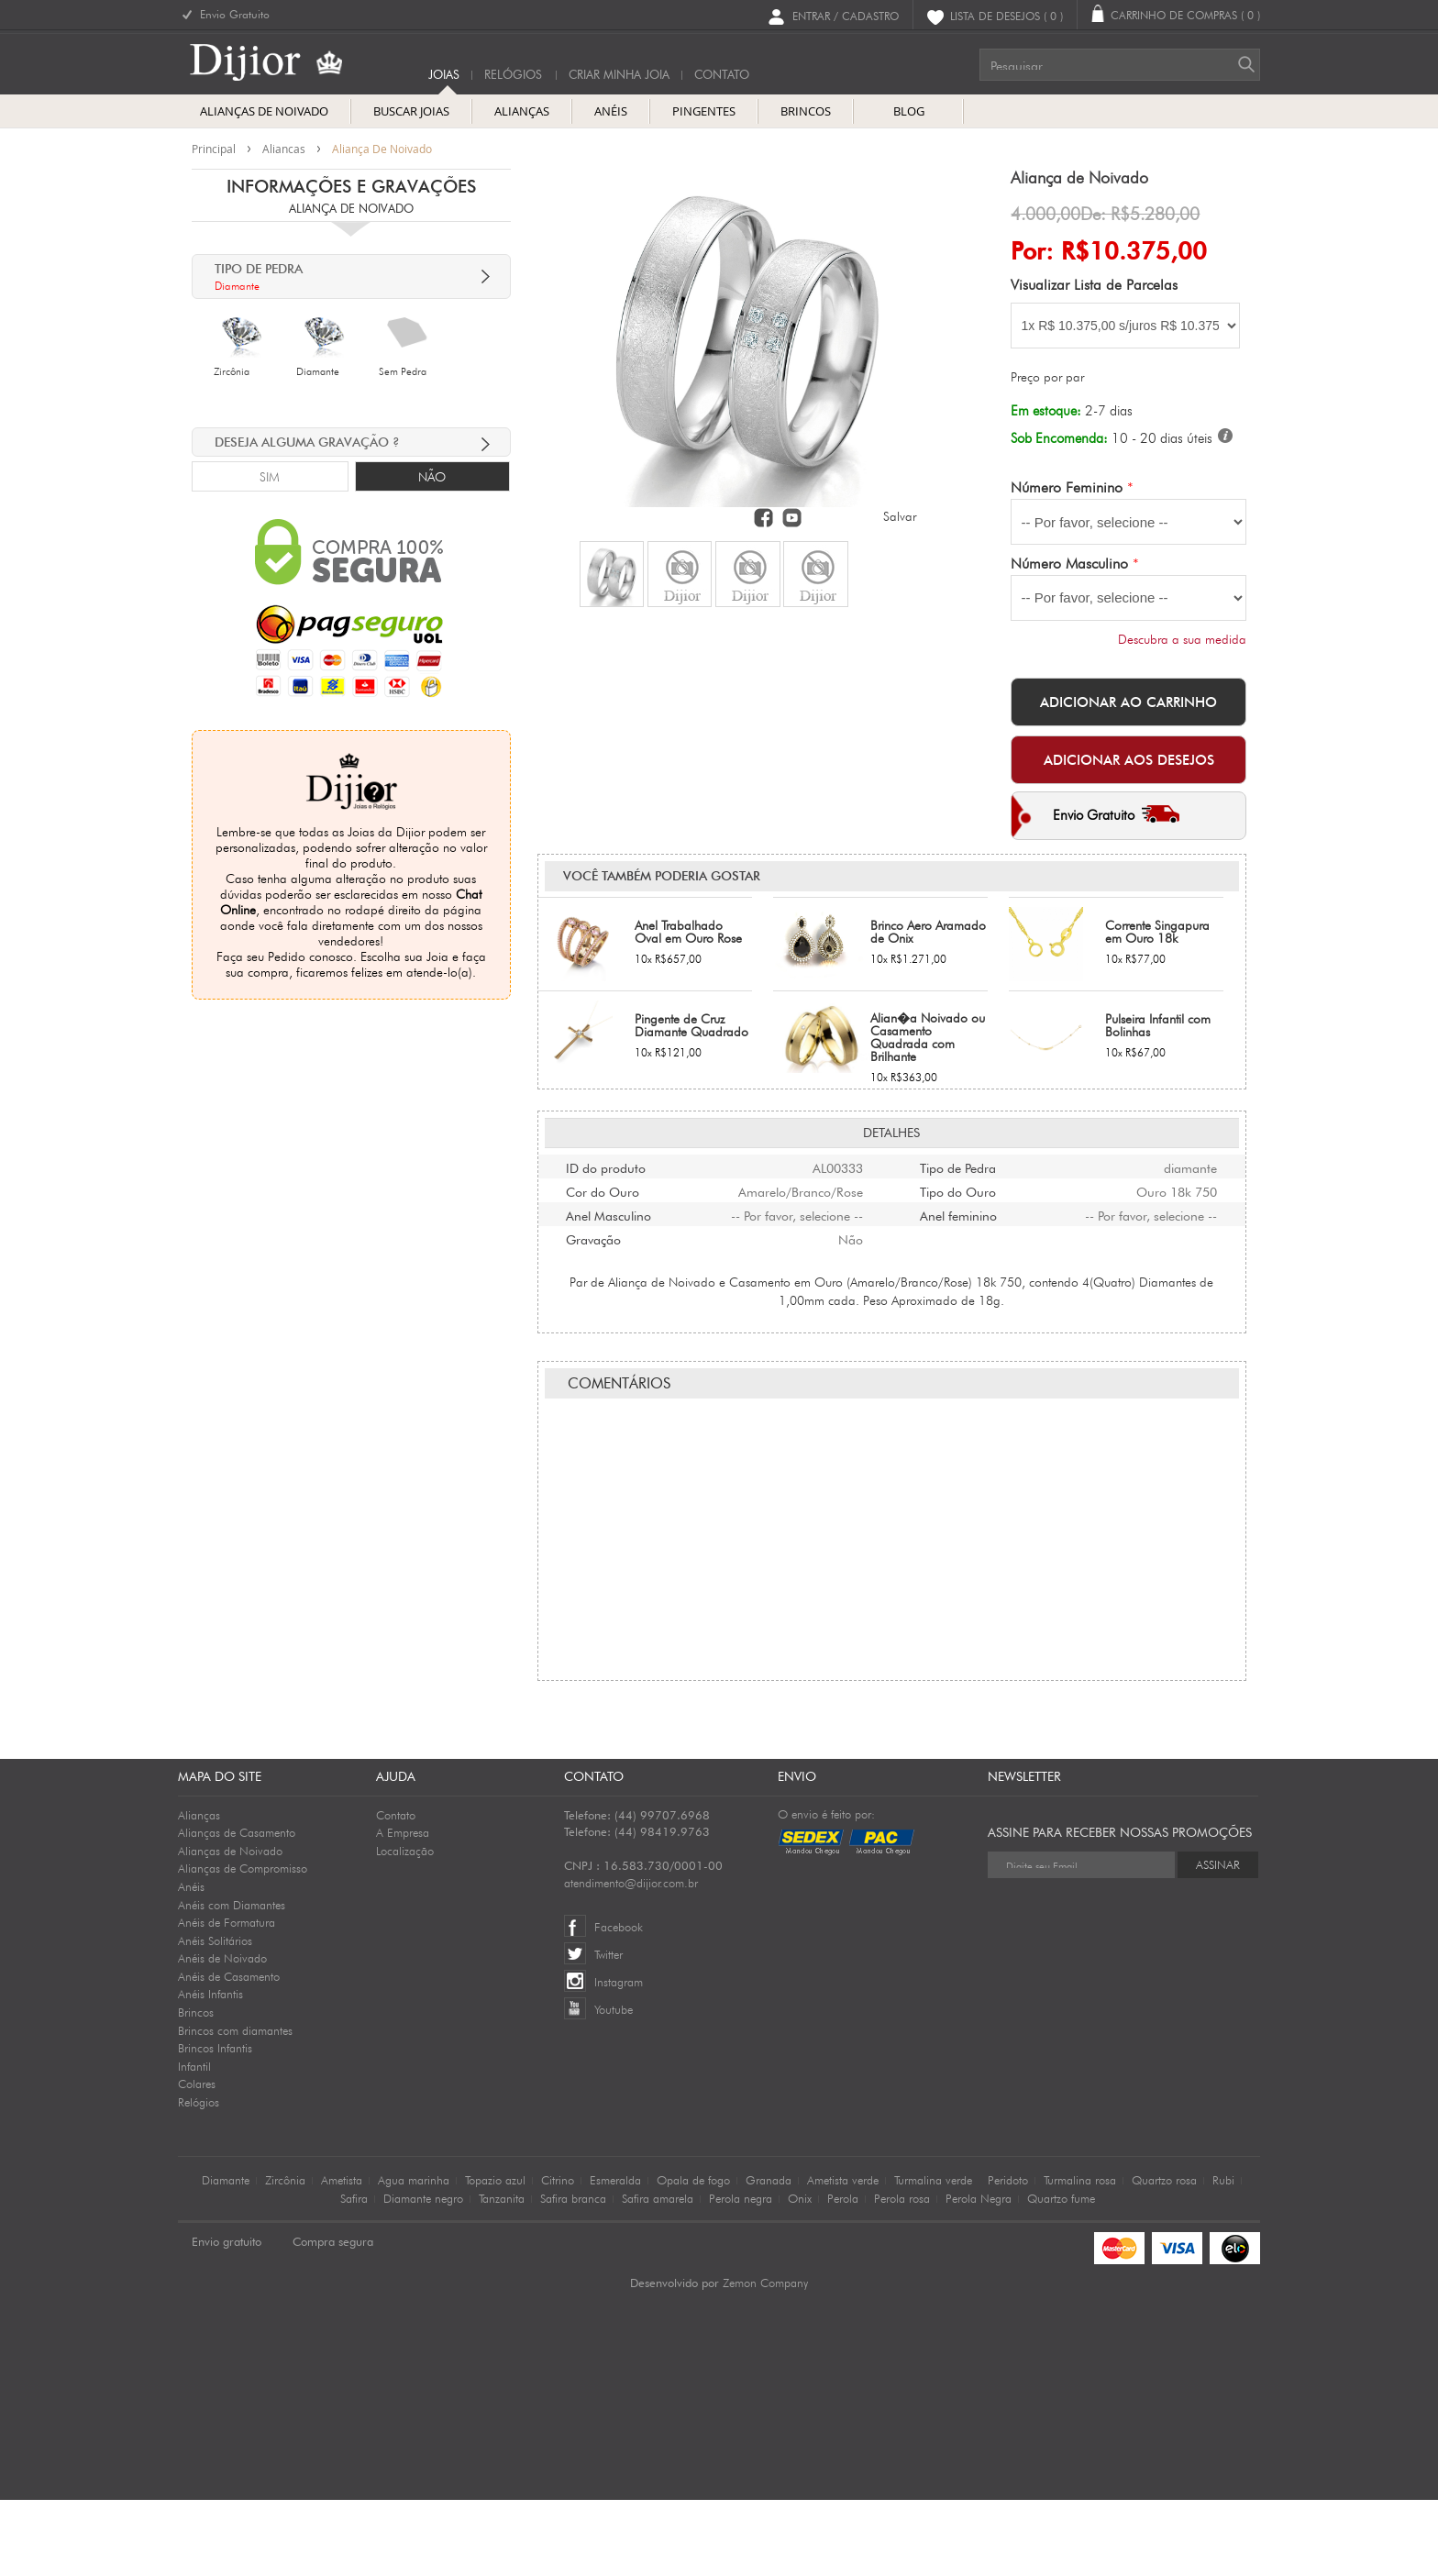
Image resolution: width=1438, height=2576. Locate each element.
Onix (800, 2274)
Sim (270, 477)
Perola (842, 2274)
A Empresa (402, 1908)
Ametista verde (843, 2256)
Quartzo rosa (1164, 2256)
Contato (395, 1891)
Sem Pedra (402, 371)
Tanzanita (502, 2274)
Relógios (513, 75)
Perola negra (740, 2274)
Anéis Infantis (210, 2069)
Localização (405, 1926)
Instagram (618, 2058)
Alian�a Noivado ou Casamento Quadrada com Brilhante (927, 924)
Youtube (613, 2085)
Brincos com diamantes (235, 2106)
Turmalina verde (933, 2256)
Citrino (557, 2256)
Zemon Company (765, 2358)
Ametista (341, 2256)
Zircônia (231, 371)
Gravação (593, 1125)
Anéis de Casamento (229, 2052)
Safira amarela (657, 2274)
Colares (197, 2159)
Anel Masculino (608, 1101)
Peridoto (1008, 2256)
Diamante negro (423, 2274)
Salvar (899, 516)
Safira (354, 2274)
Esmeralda (615, 2256)
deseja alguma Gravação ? (307, 442)
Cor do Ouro (602, 1077)
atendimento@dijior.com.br (631, 1958)
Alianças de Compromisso (242, 1944)
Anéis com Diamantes (231, 1980)
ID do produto (606, 1053)
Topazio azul (495, 2256)
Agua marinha (413, 2256)
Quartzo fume (1061, 2274)
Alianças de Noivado (230, 1926)
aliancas (283, 148)
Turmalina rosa (1080, 2256)
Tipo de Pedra (958, 1053)
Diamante (317, 371)
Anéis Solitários (215, 2016)
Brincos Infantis (215, 2124)
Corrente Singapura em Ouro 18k (1157, 819)
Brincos (196, 2088)
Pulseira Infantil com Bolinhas (1158, 912)
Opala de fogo (693, 2256)
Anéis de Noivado (222, 2034)
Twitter (608, 2030)
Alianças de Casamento (236, 1908)
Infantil (194, 2142)
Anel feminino (958, 1101)
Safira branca (573, 2274)
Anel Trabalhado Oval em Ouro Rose (688, 819)
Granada (768, 2256)
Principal (214, 148)
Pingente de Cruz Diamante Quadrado (691, 912)
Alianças (199, 1891)
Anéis (191, 1962)
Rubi (1223, 2256)
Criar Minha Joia (619, 75)
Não (432, 477)
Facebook (618, 2003)
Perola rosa (902, 2274)
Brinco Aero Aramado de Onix (928, 819)
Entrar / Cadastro (845, 14)
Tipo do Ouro (958, 1077)
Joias (443, 75)
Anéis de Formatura (226, 1998)
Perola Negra (979, 2274)
